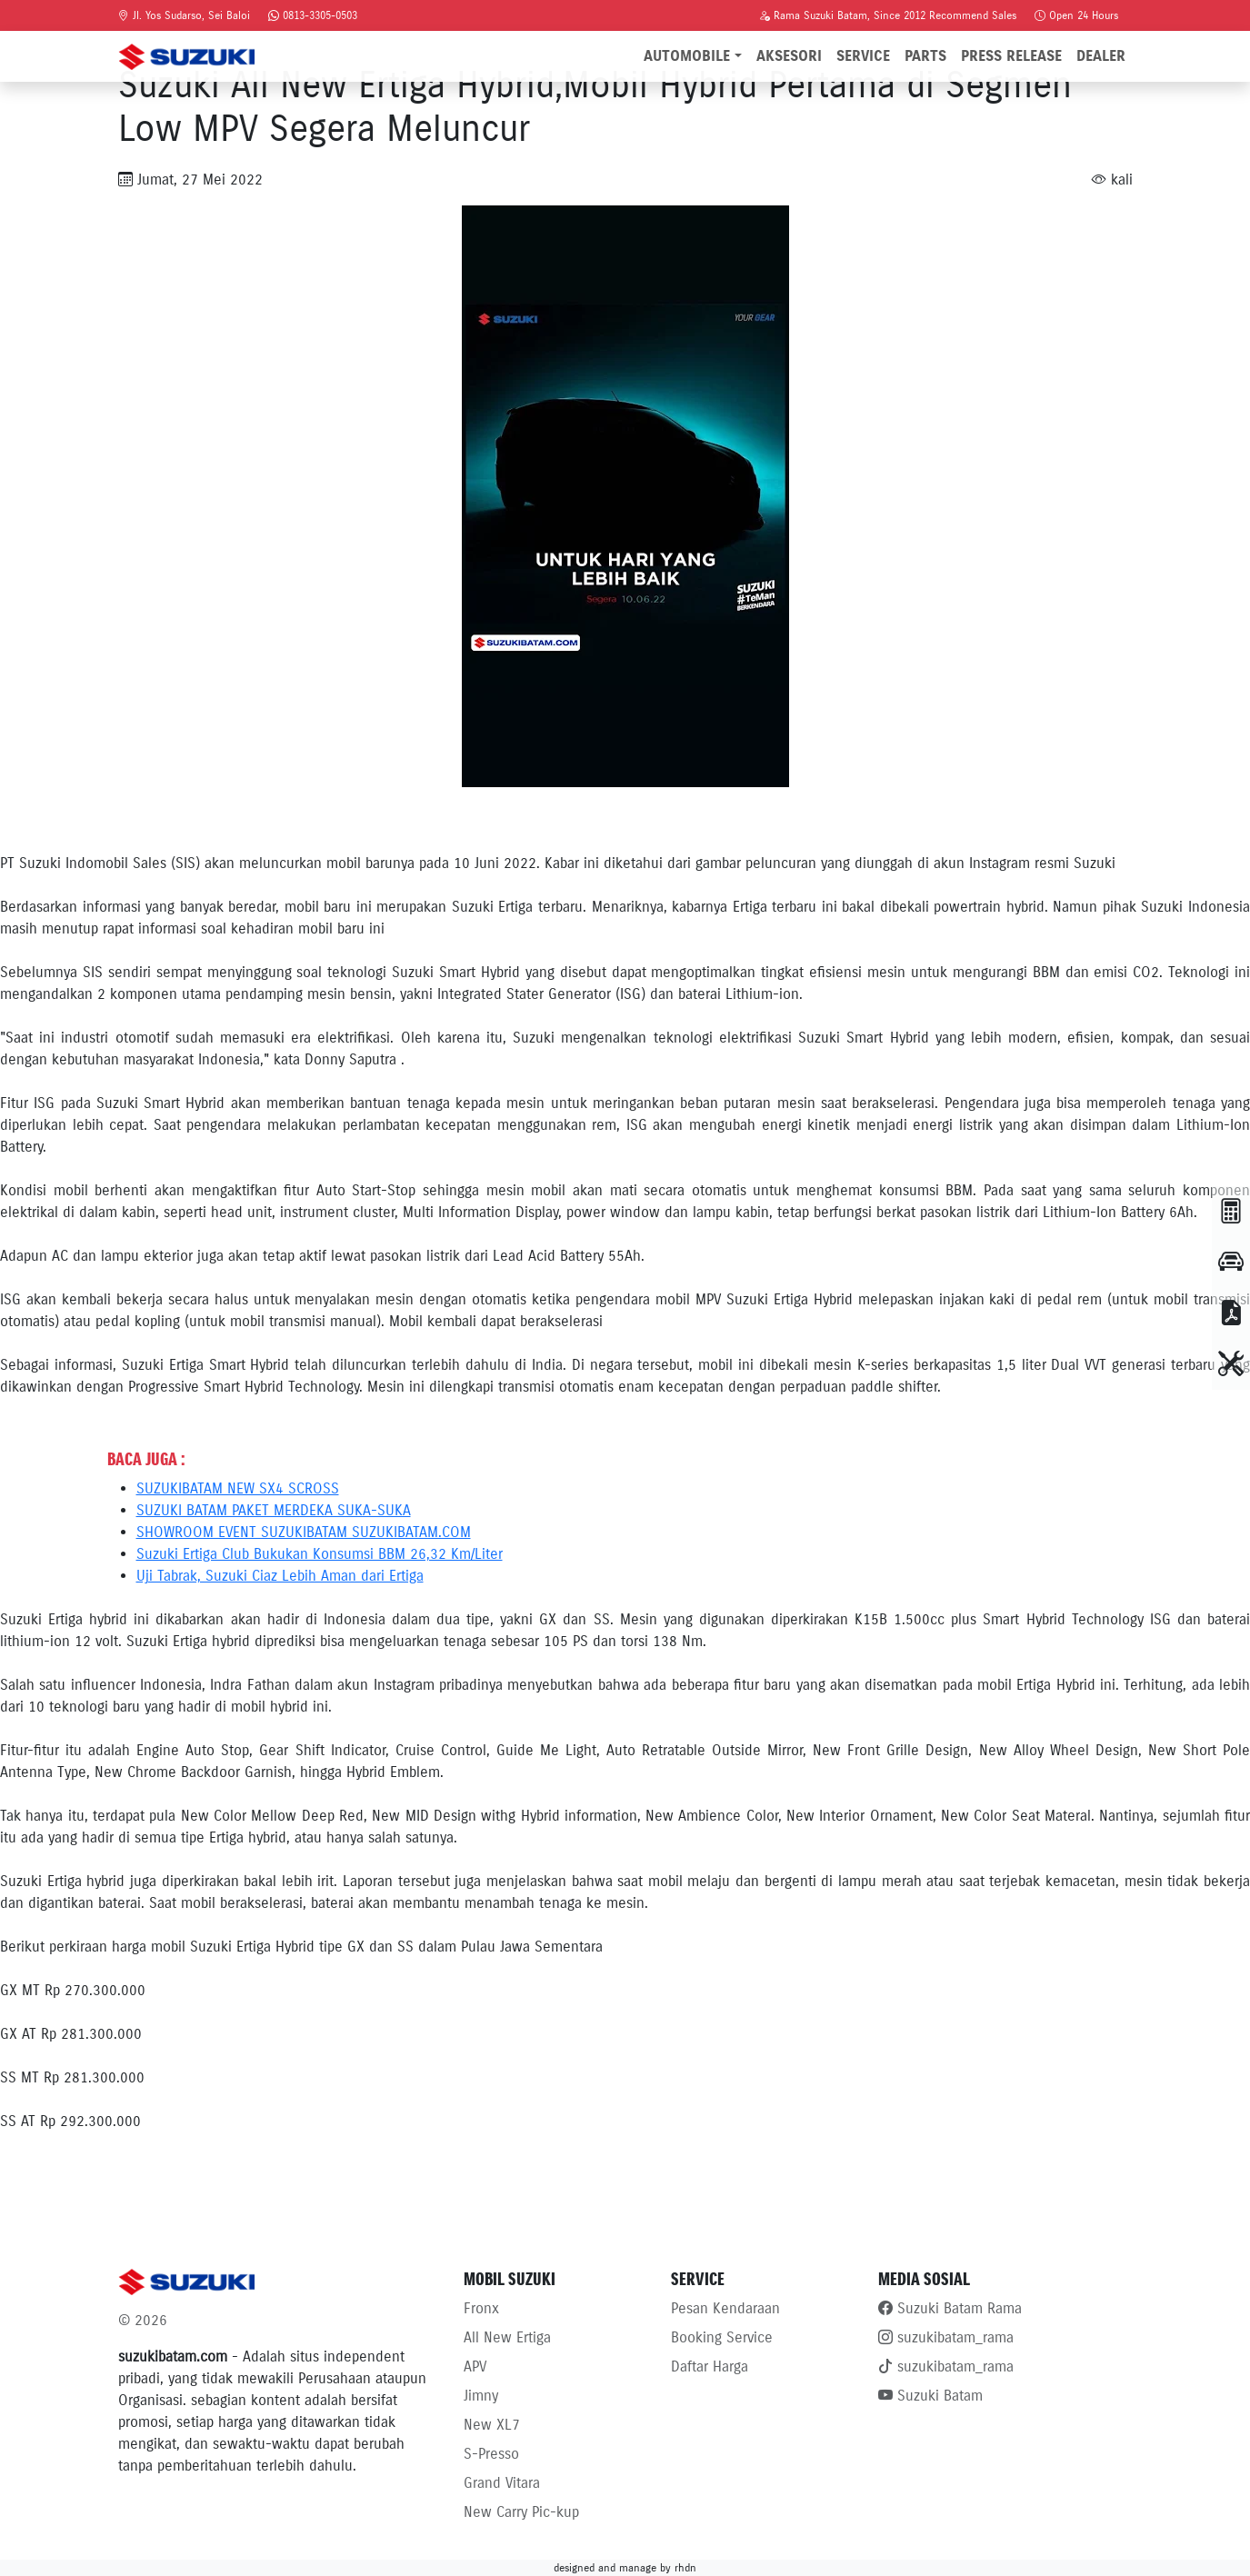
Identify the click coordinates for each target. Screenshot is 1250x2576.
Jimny (481, 2395)
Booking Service (722, 2337)
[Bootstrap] (280, 2282)
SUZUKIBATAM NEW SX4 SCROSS (237, 1488)
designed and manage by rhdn (625, 2567)
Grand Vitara (502, 2482)
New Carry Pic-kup (521, 2512)
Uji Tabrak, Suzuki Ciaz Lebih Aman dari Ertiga (280, 1575)
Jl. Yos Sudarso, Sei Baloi (184, 15)
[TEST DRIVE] (1231, 1262)
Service (863, 56)
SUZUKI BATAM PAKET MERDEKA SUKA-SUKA (273, 1510)
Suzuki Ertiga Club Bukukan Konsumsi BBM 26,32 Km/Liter (319, 1554)
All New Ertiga (507, 2337)
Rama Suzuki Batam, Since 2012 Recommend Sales (887, 15)
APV (475, 2366)
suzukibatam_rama (946, 2337)
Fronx (481, 2308)
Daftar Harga (709, 2366)
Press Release (1011, 56)
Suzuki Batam (930, 2395)
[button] (1231, 1211)
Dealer (1100, 56)
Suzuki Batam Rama (950, 2308)
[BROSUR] (1231, 1313)
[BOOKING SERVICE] (1231, 1364)
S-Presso (491, 2453)
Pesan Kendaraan (725, 2308)
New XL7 (492, 2424)
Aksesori (789, 56)
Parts (925, 56)
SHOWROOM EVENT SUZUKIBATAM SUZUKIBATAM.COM (303, 1532)
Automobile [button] (687, 56)
